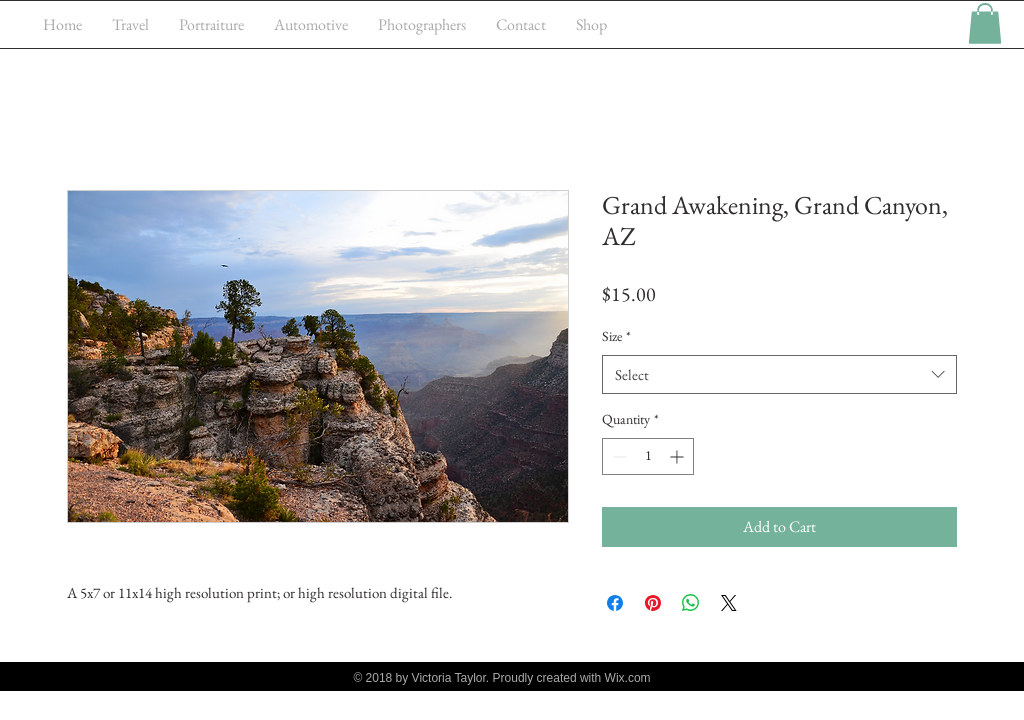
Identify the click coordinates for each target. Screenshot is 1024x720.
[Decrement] (617, 456)
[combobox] (779, 374)
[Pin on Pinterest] (653, 603)
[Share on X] (729, 603)
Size (616, 336)
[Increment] (678, 456)
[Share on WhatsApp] (691, 603)
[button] (985, 23)
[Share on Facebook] (615, 603)
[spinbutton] (648, 456)
